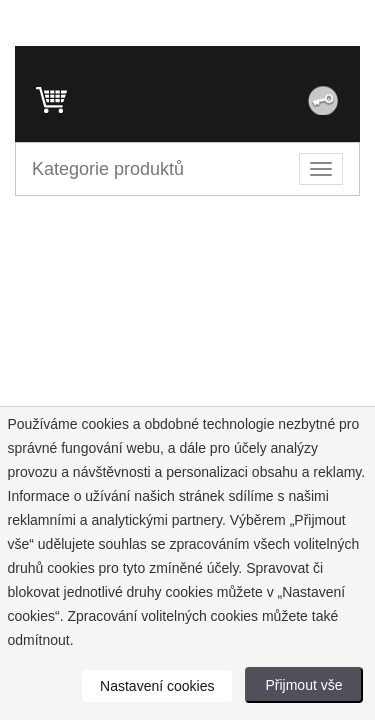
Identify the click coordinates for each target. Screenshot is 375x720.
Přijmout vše (303, 685)
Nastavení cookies (157, 686)
